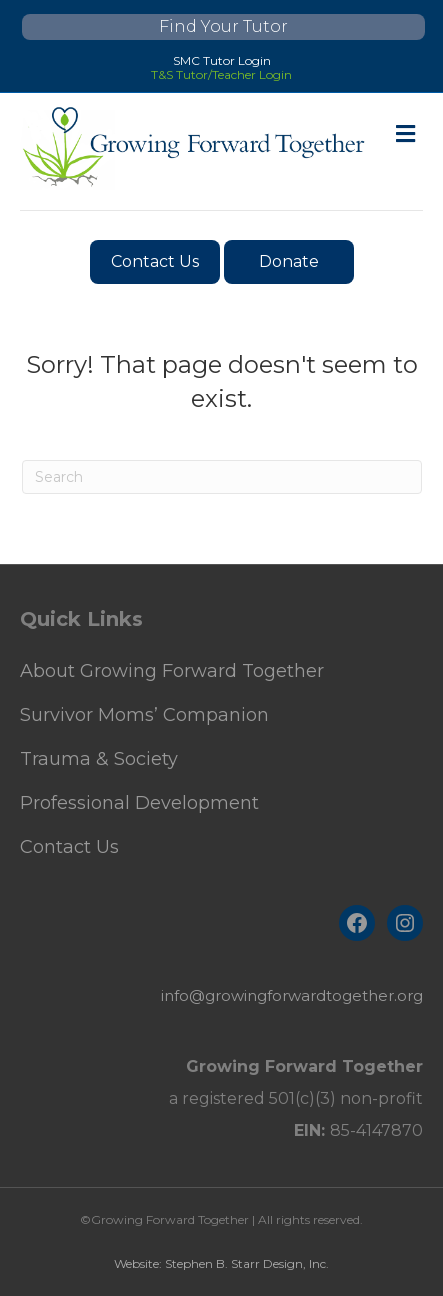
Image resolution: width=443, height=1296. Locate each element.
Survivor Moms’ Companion (144, 715)
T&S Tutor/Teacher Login (221, 74)
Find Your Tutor (223, 26)
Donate (289, 261)
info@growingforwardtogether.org (292, 995)
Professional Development (139, 803)
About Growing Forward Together (172, 671)
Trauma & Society (99, 759)
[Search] (222, 477)
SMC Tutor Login (222, 60)
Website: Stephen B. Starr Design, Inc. (221, 1263)
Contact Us (155, 261)
